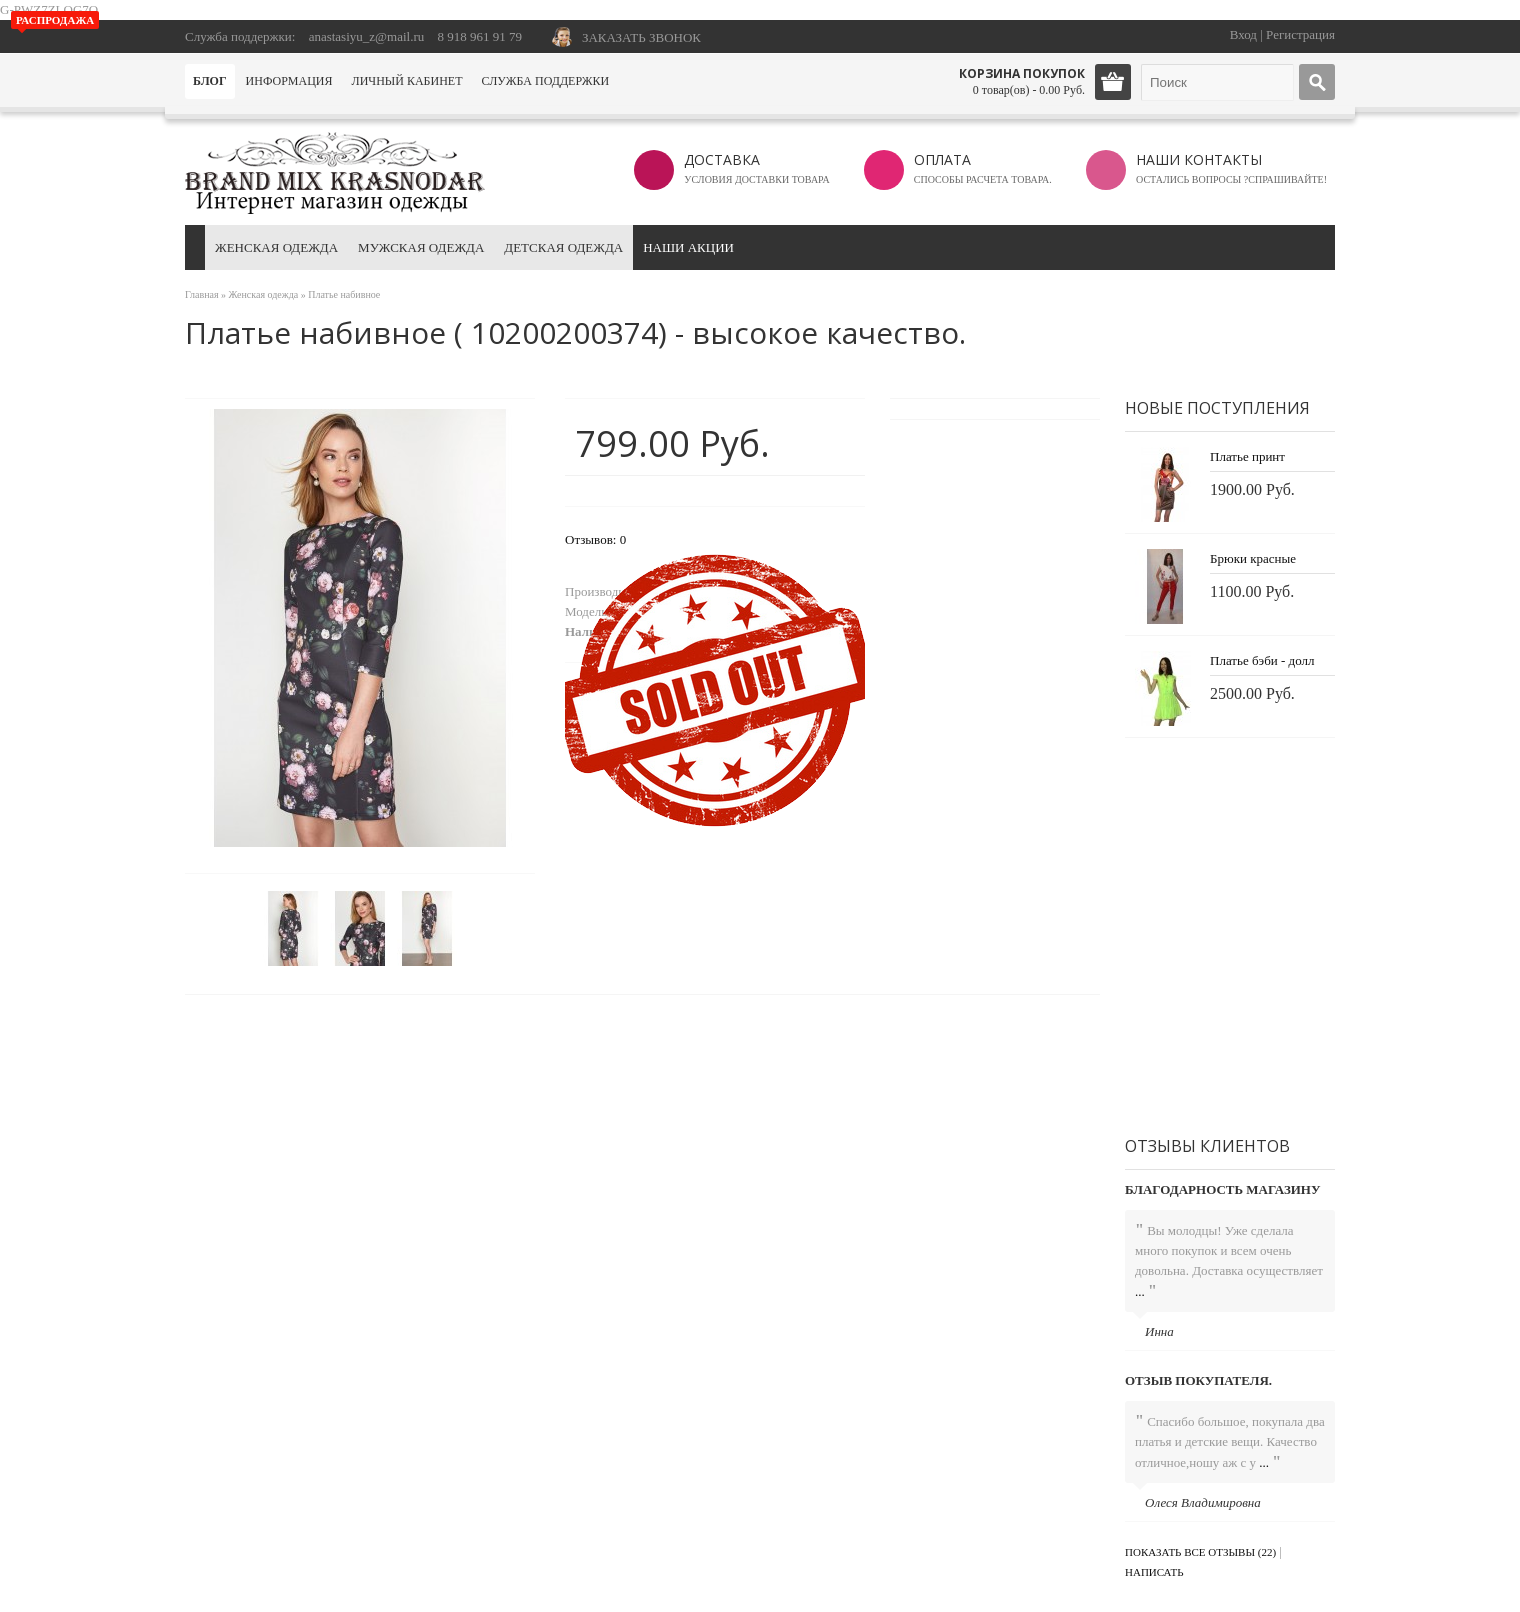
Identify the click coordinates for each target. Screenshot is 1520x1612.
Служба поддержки (545, 81)
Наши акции (688, 247)
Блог (210, 81)
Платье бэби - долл (1262, 660)
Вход (1243, 34)
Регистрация (1300, 34)
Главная (202, 294)
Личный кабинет (407, 81)
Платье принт (1247, 456)
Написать (1154, 1572)
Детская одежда (563, 247)
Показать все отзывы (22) (1200, 1552)
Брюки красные (1253, 558)
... (1140, 1291)
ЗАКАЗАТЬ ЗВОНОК (641, 37)
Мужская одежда (421, 247)
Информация (289, 81)
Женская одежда (276, 247)
